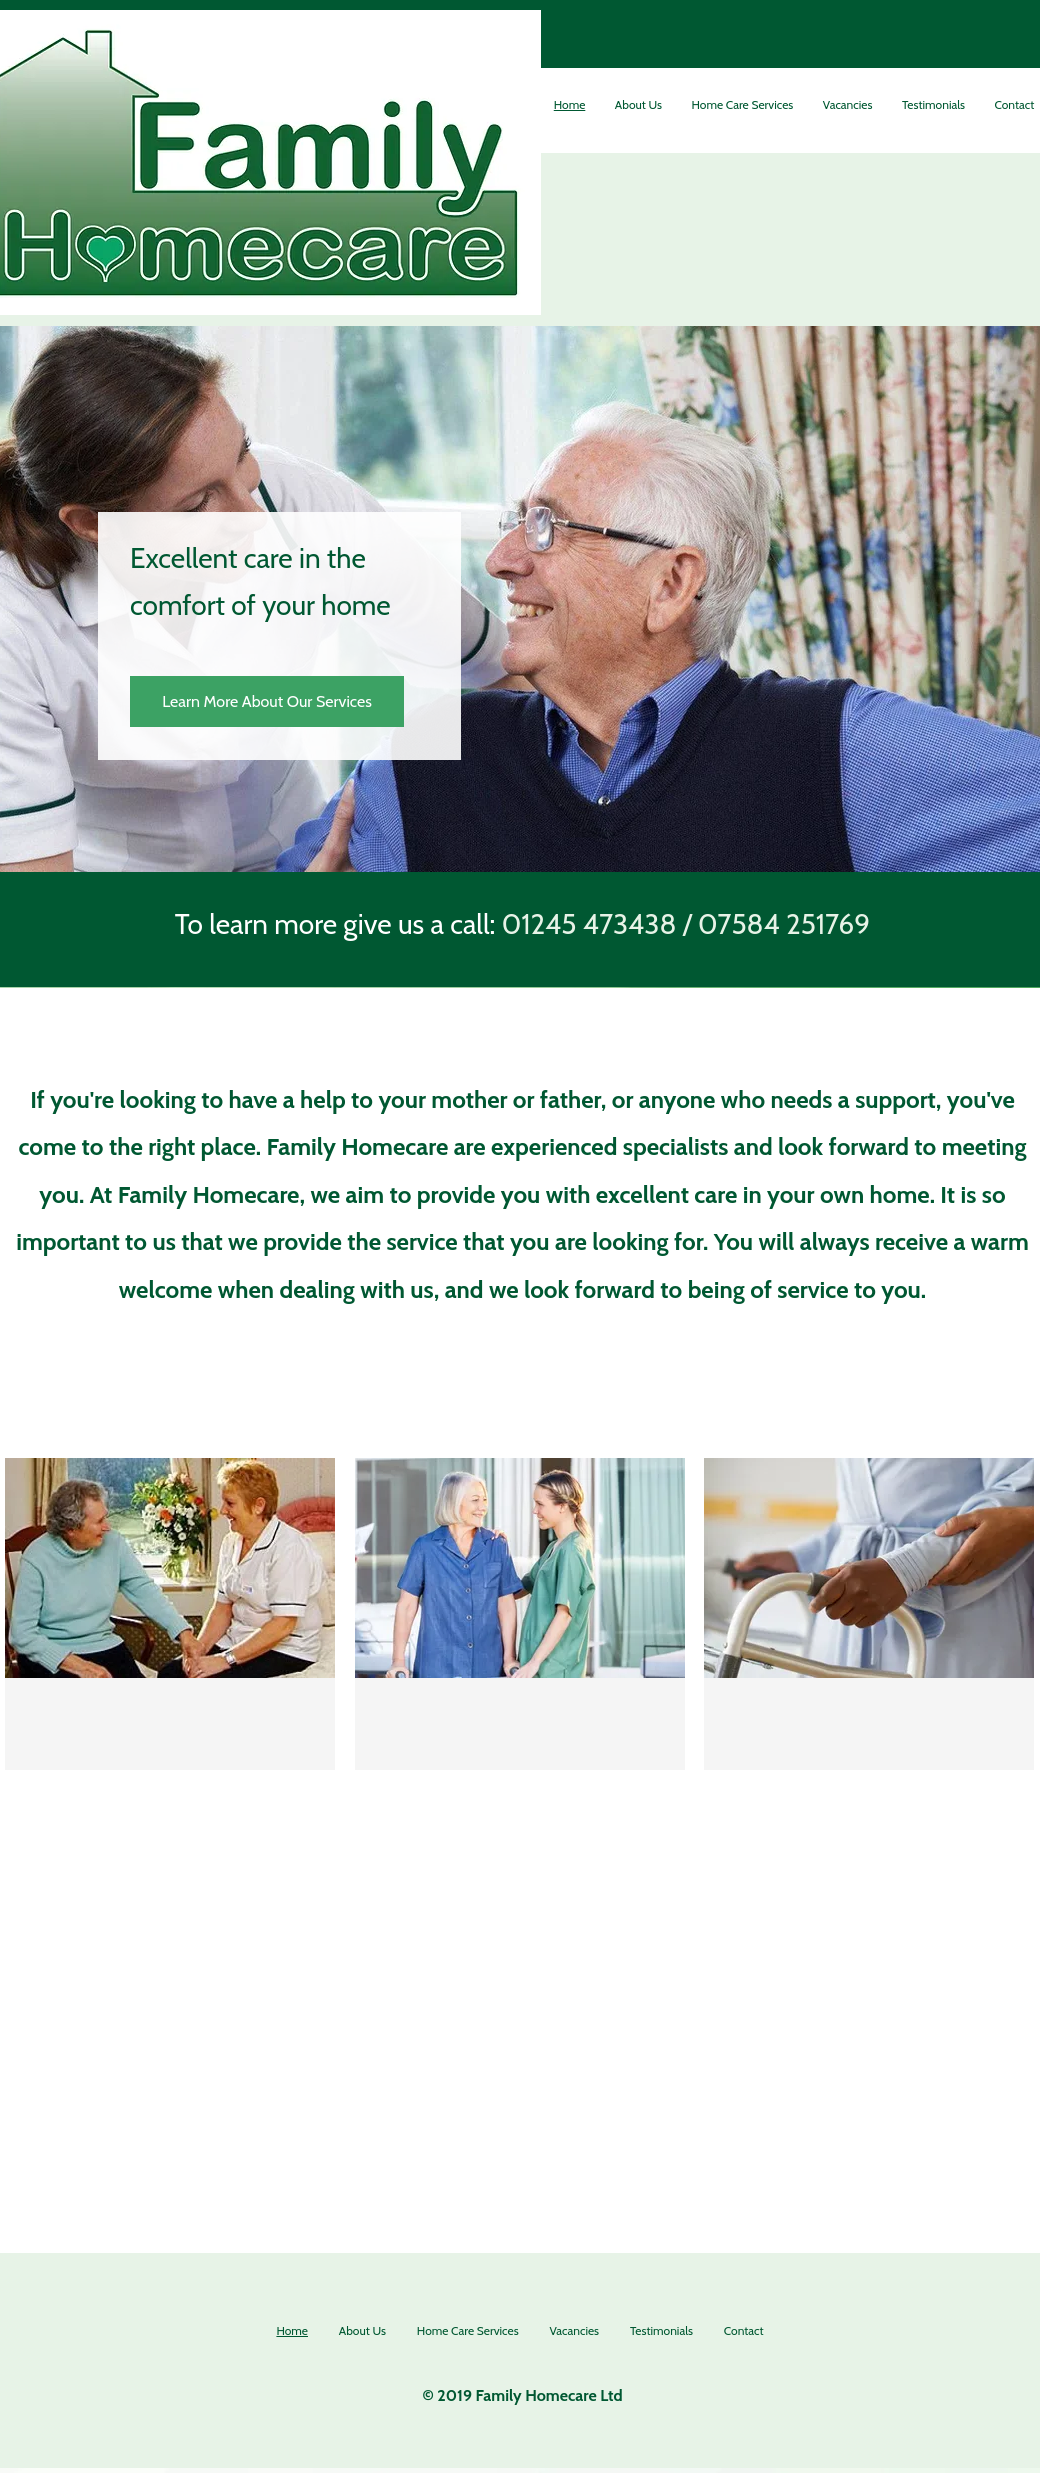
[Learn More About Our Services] (267, 701)
